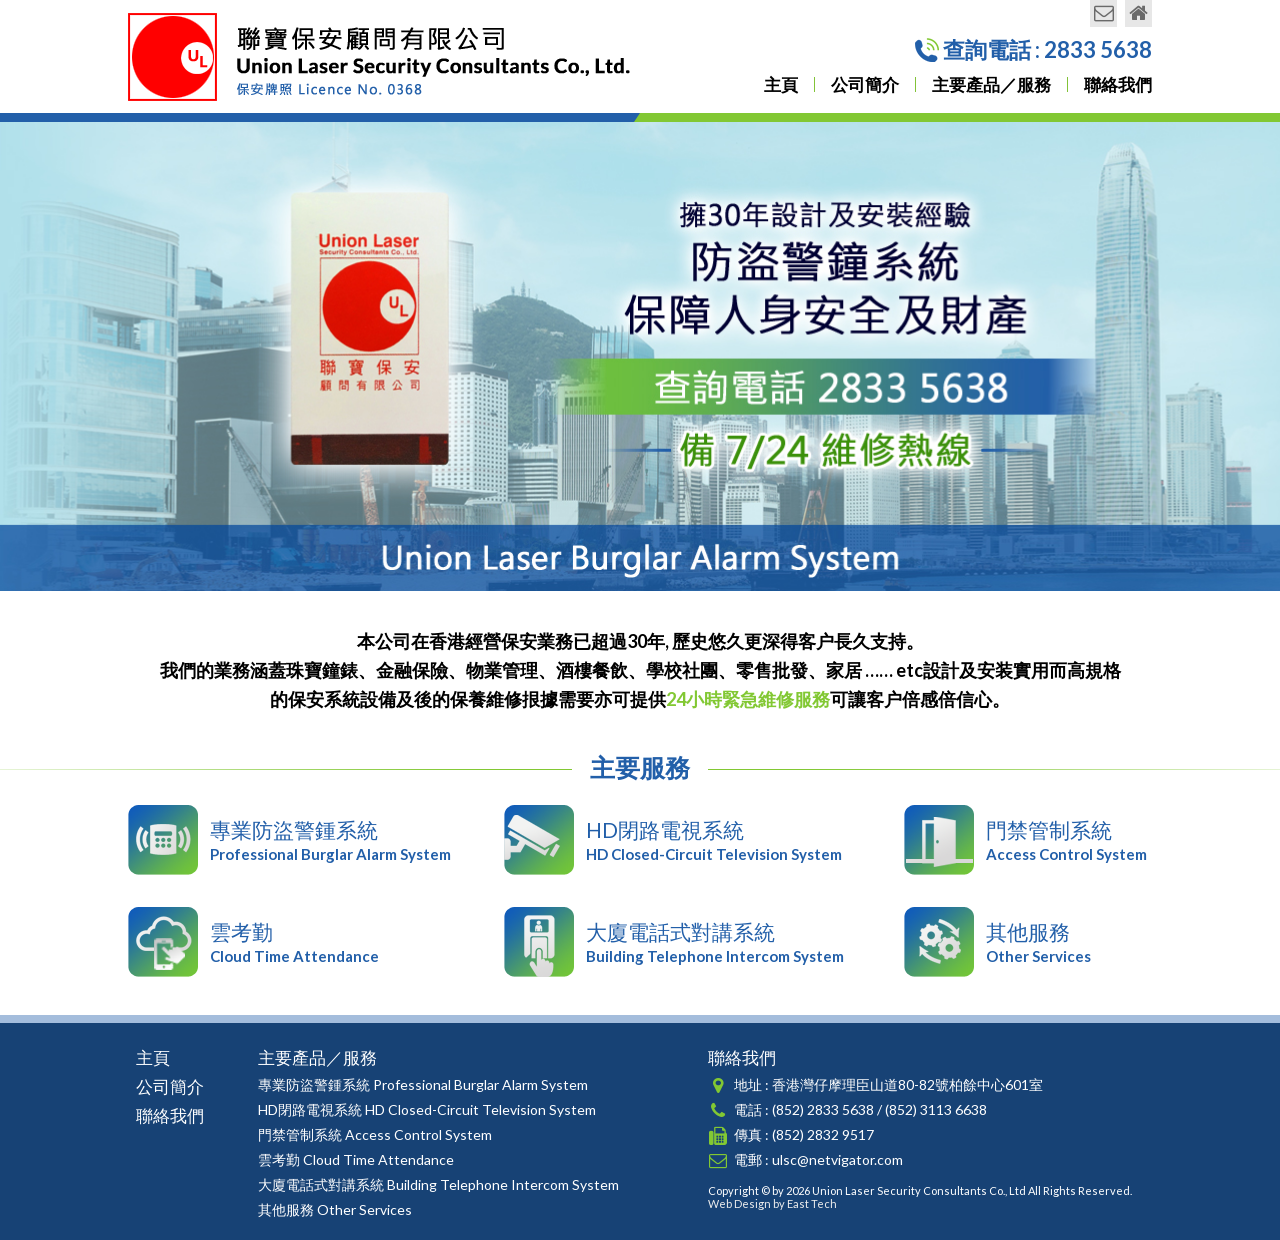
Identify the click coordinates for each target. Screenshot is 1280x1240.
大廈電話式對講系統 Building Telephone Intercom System (438, 1184)
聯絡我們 (1118, 84)
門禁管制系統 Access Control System (375, 1134)
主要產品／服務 (991, 84)
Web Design (739, 1203)
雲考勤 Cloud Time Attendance (356, 1159)
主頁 (781, 84)
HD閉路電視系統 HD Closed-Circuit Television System (427, 1109)
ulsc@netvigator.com (837, 1159)
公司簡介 (865, 84)
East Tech (812, 1203)
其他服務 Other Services (335, 1209)
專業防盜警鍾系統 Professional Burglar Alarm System (423, 1084)
